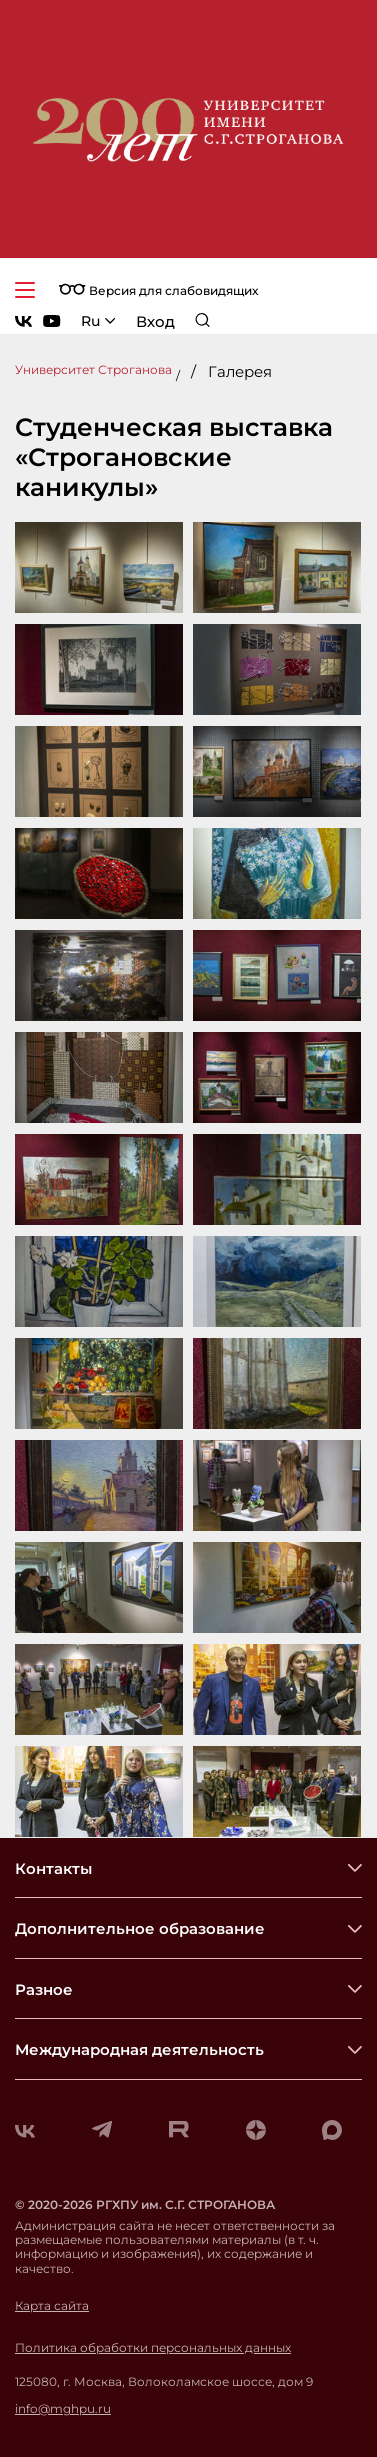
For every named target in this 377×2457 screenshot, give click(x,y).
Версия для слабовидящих (158, 290)
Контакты (53, 1868)
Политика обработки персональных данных (153, 2348)
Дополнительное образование (140, 1928)
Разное (44, 1989)
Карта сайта (52, 2306)
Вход (155, 321)
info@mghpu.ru (63, 2409)
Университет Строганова (93, 369)
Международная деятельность (139, 2049)
